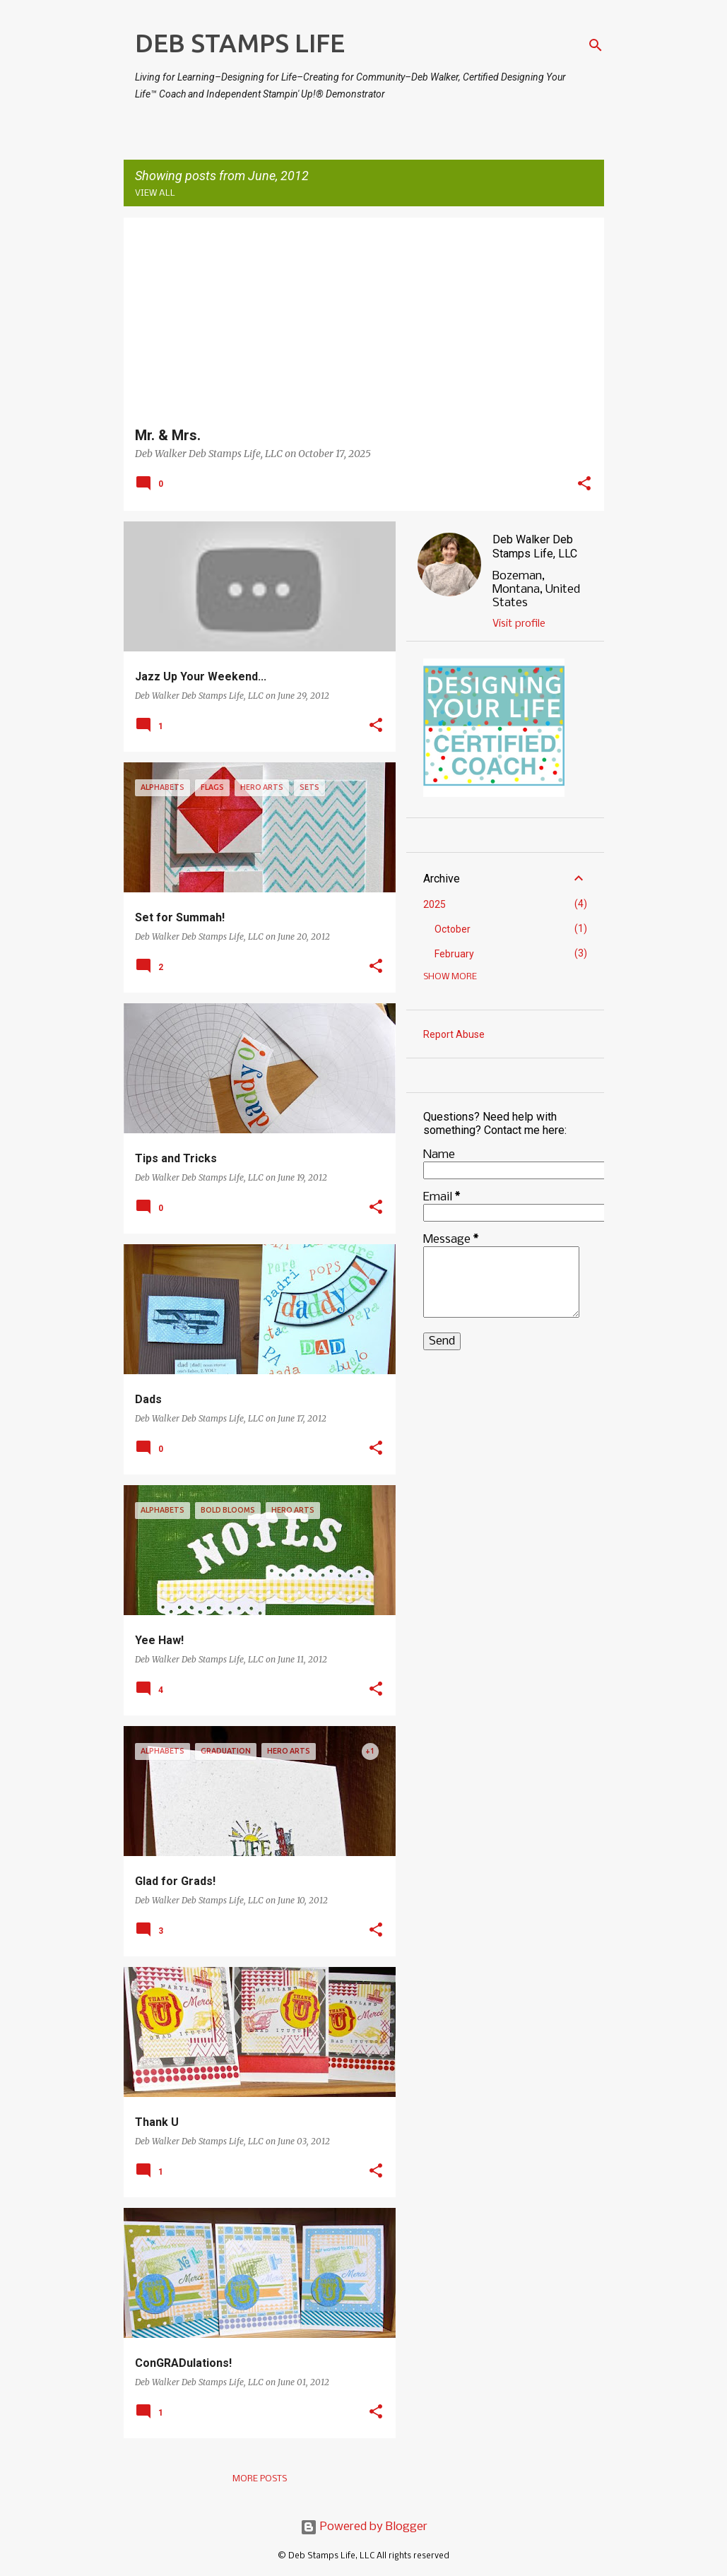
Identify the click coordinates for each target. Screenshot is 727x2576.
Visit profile (518, 624)
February (454, 953)
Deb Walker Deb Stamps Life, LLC (534, 546)
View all (155, 193)
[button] (584, 485)
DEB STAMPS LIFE (240, 42)
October (453, 929)
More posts (259, 2478)
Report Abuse (454, 1034)
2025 (434, 904)
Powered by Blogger (363, 2527)
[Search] (595, 45)
